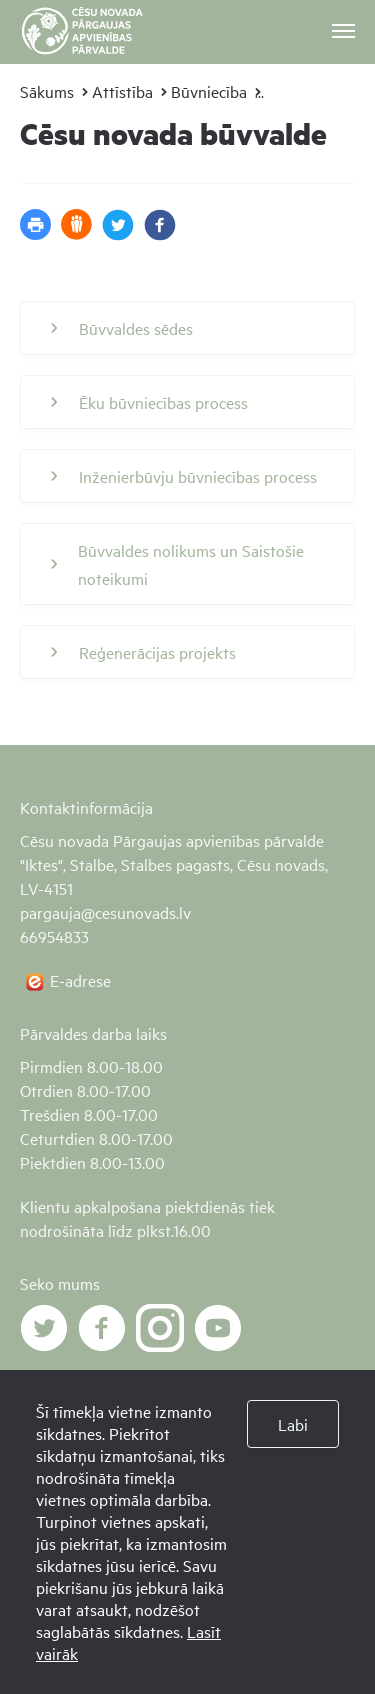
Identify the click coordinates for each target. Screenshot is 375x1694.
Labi (293, 1424)
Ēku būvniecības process (149, 402)
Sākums (47, 91)
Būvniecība (209, 91)
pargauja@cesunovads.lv (105, 912)
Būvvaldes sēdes (122, 328)
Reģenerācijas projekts (143, 652)
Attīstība (122, 91)
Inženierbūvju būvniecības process (184, 476)
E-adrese (80, 980)
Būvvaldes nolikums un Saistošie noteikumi (177, 564)
